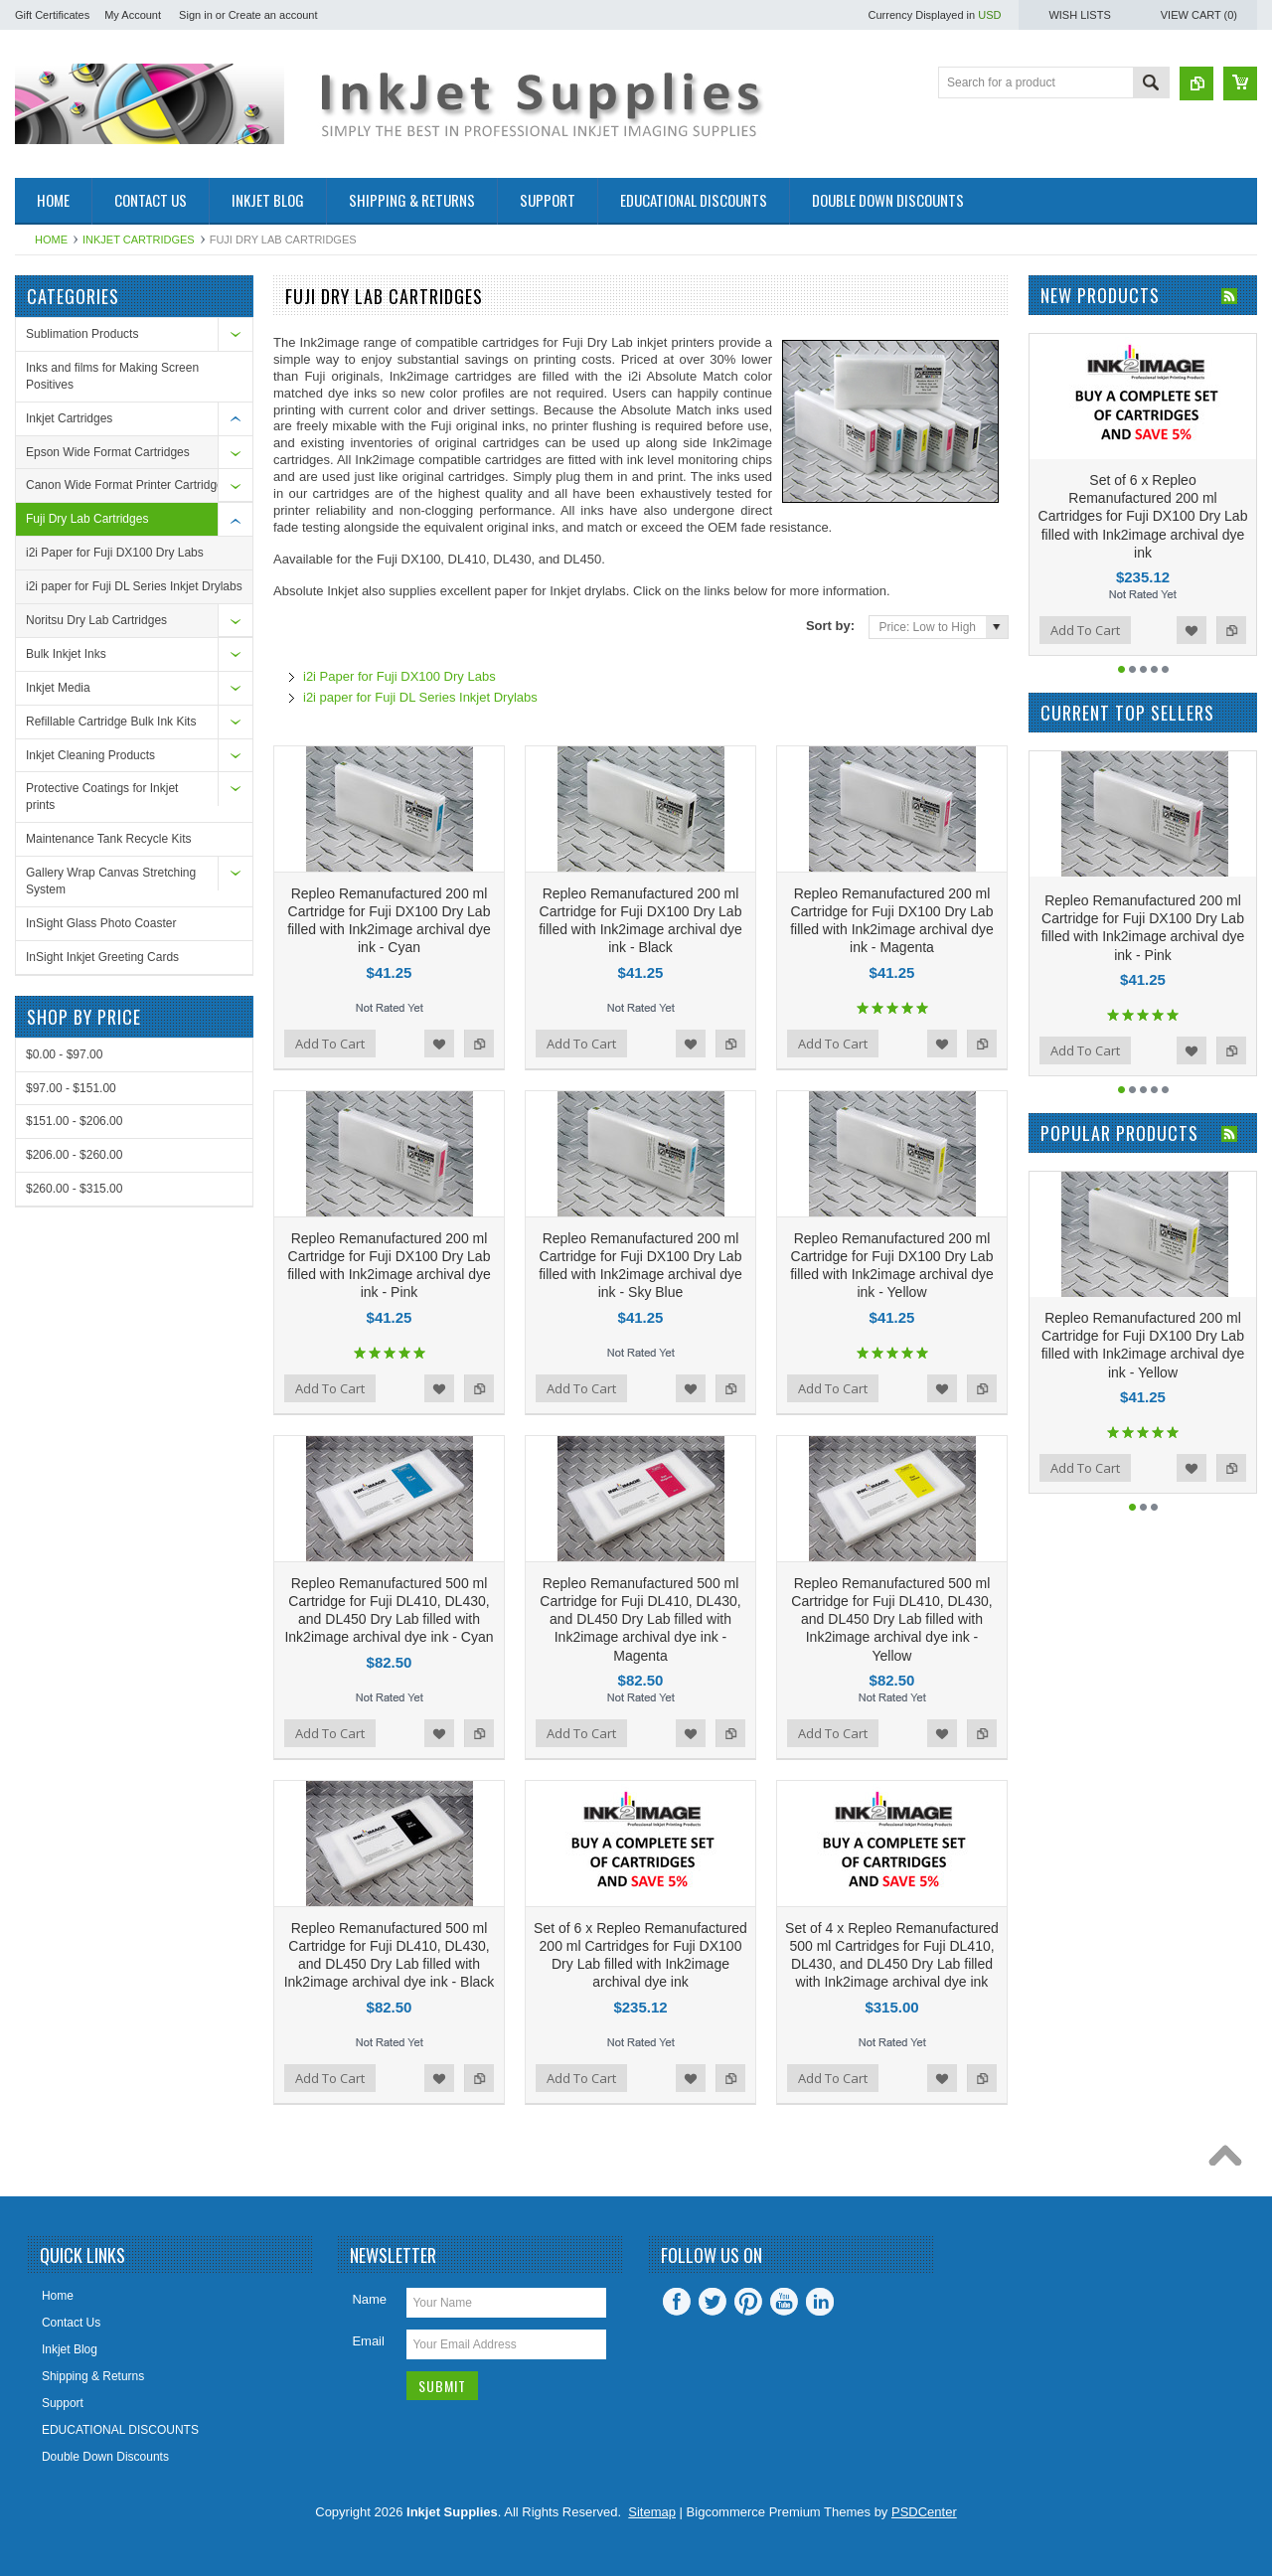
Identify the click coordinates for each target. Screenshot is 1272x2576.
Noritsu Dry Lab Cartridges (96, 620)
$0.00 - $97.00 (64, 1054)
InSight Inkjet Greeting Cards (102, 957)
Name (369, 2299)
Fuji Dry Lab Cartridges (87, 519)
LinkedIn (820, 2302)
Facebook (677, 2302)
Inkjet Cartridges (138, 239)
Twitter (712, 2302)
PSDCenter (924, 2511)
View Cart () (1199, 15)
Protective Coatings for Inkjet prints (102, 796)
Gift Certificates (52, 15)
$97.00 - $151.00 (71, 1088)
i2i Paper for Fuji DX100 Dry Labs (115, 553)
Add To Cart (330, 1043)
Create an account (273, 15)
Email (368, 2341)
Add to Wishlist (439, 1043)
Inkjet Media (58, 688)
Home (51, 239)
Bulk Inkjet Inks (66, 654)
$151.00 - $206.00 (74, 1121)
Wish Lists (1079, 15)
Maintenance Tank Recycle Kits (109, 839)
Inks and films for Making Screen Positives (112, 376)
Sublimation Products (82, 334)
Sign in (196, 15)
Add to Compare (479, 1043)
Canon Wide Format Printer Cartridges (128, 485)
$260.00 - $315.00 (74, 1189)
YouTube (784, 2302)
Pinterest (748, 2302)
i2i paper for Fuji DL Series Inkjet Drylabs (134, 586)
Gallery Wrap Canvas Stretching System (111, 881)
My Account (132, 15)
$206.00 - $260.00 (74, 1155)
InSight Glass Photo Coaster (101, 923)
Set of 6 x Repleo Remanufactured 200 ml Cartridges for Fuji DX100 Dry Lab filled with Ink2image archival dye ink (1143, 516)
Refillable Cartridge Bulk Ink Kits (111, 721)
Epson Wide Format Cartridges (108, 452)
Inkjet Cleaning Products (90, 755)
